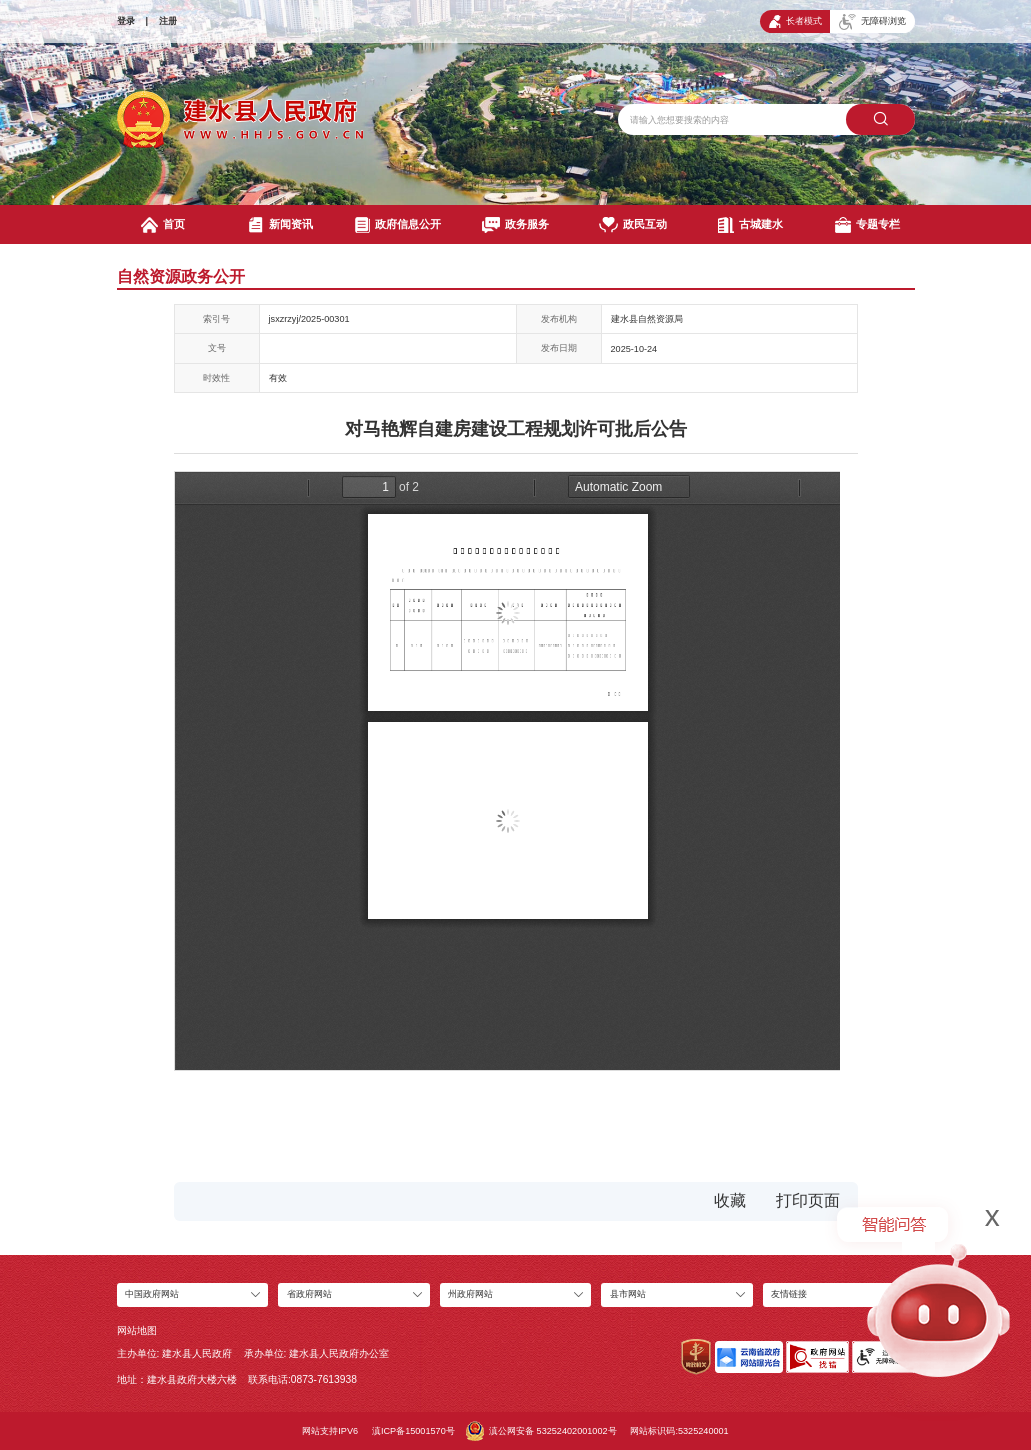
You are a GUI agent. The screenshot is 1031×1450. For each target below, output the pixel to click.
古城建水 (750, 225)
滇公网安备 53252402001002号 (541, 1431)
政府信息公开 (398, 225)
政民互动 (632, 225)
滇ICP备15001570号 (413, 1431)
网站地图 (137, 1330)
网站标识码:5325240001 (679, 1431)
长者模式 (795, 21)
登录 (126, 21)
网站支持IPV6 (330, 1431)
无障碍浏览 (872, 22)
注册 (168, 21)
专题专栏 (867, 225)
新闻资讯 (280, 225)
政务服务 (515, 225)
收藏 (730, 1200)
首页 (163, 225)
